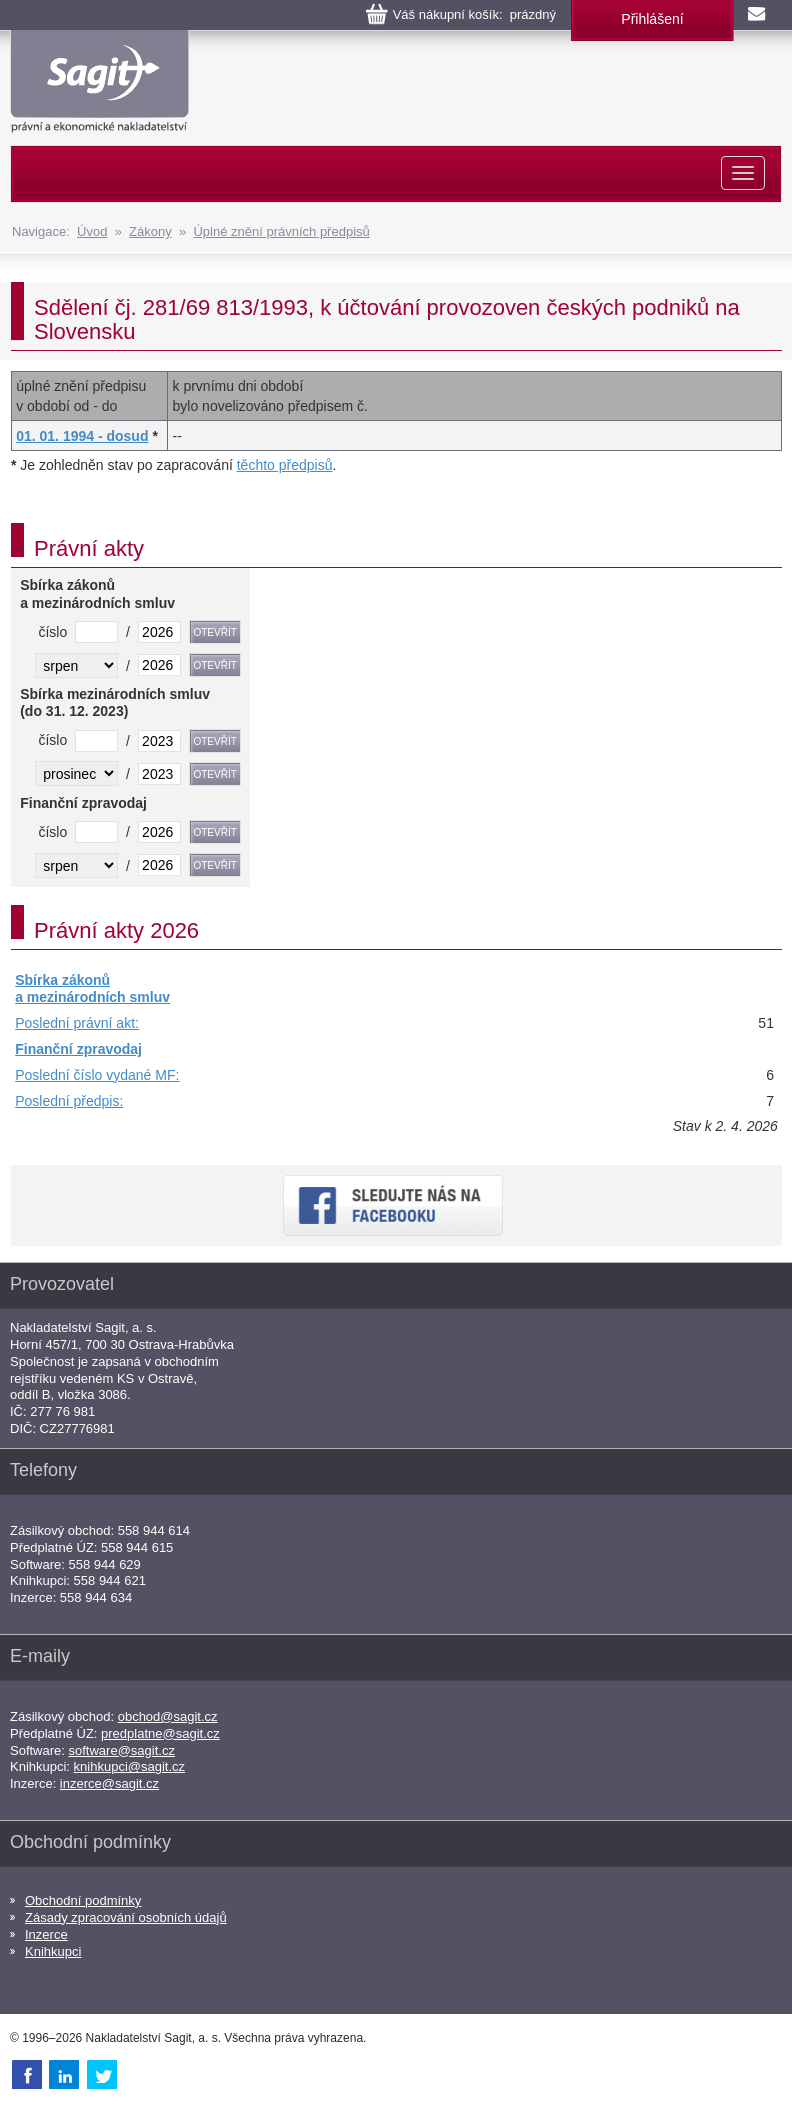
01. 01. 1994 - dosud (82, 436)
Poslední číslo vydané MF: (97, 1075)
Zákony (150, 231)
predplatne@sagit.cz (160, 1733)
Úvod (92, 231)
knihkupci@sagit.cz (129, 1766)
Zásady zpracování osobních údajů (126, 1917)
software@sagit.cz (122, 1750)
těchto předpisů (285, 465)
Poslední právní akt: (77, 1023)
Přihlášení (652, 19)
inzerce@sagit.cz (109, 1783)
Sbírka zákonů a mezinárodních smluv (92, 989)
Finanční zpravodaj (78, 1049)
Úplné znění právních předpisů (281, 231)
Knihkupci (53, 1951)
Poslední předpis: (69, 1101)
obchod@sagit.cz (168, 1716)
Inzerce (46, 1934)
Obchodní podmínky (83, 1900)
